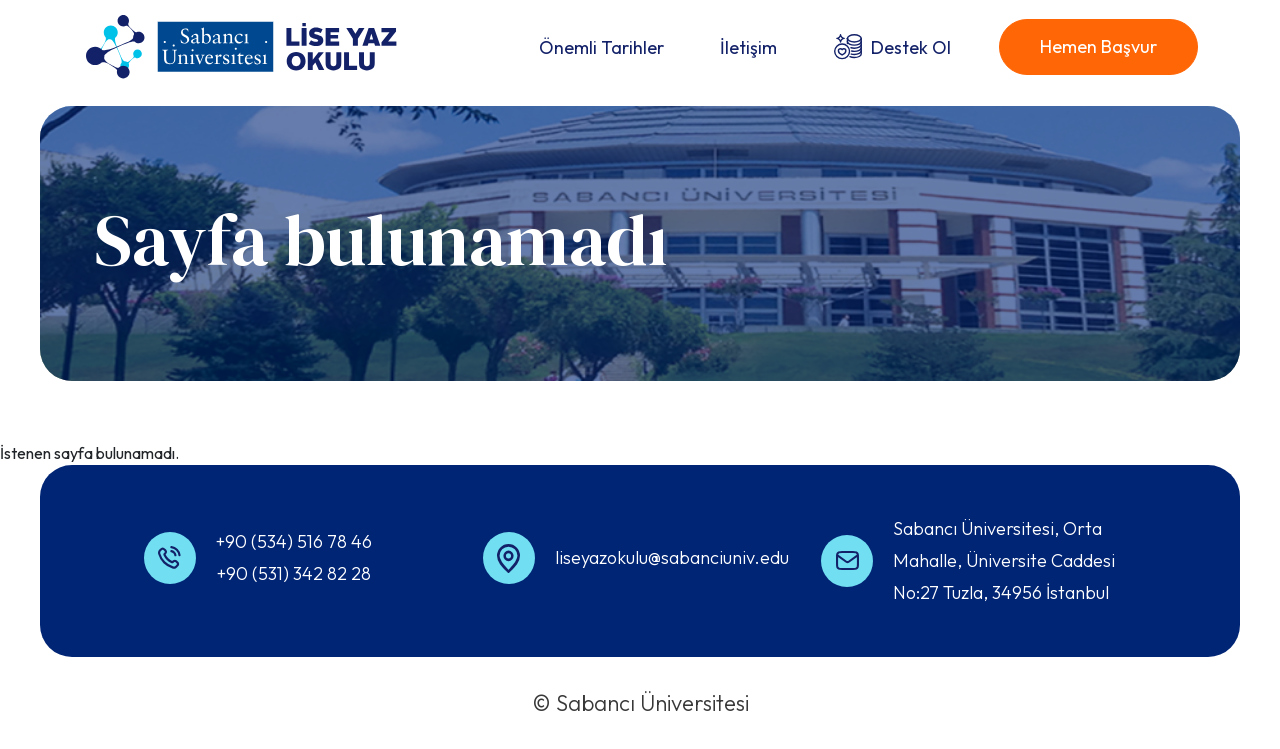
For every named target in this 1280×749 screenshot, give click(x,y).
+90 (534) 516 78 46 (294, 541)
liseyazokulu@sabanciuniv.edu (672, 557)
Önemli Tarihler (601, 47)
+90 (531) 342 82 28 (294, 573)
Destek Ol (911, 47)
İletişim (748, 47)
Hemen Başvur (1098, 46)
